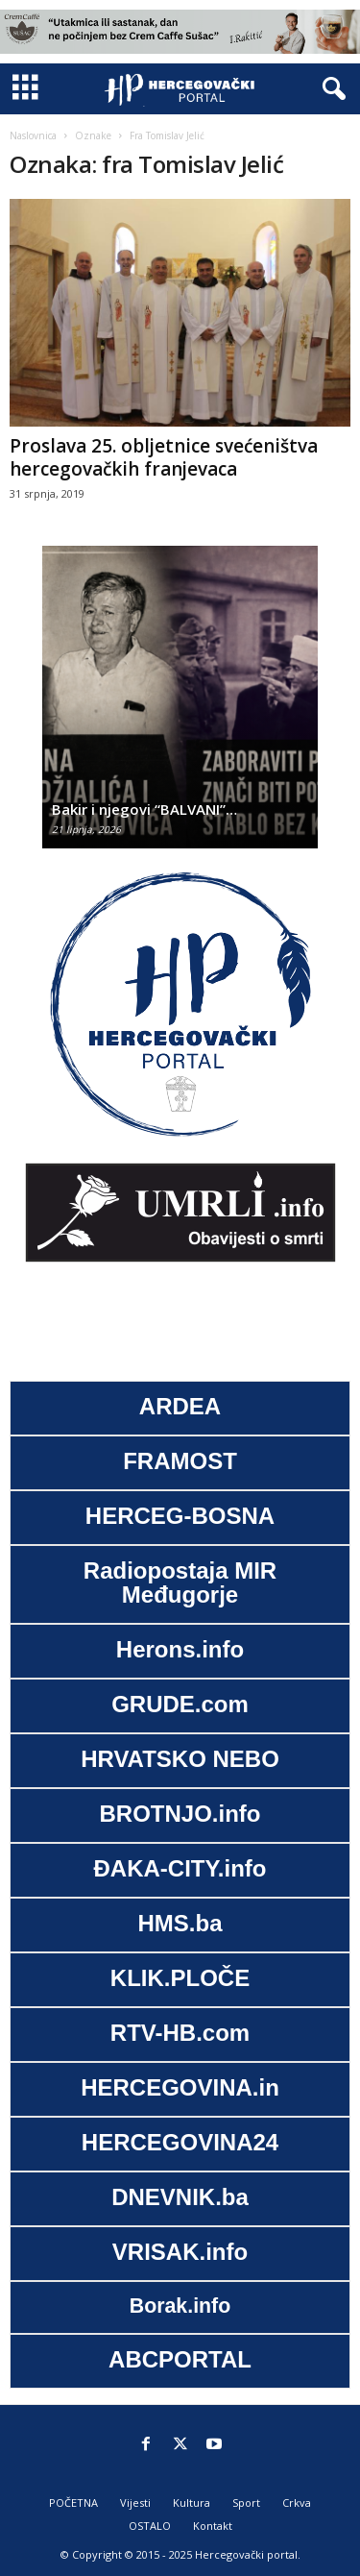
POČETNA (73, 2502)
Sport (246, 2502)
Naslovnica (33, 135)
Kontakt (212, 2525)
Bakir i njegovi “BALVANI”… (144, 809)
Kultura (191, 2502)
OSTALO (150, 2525)
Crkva (296, 2502)
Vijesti (135, 2502)
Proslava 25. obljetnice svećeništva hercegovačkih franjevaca (164, 457)
